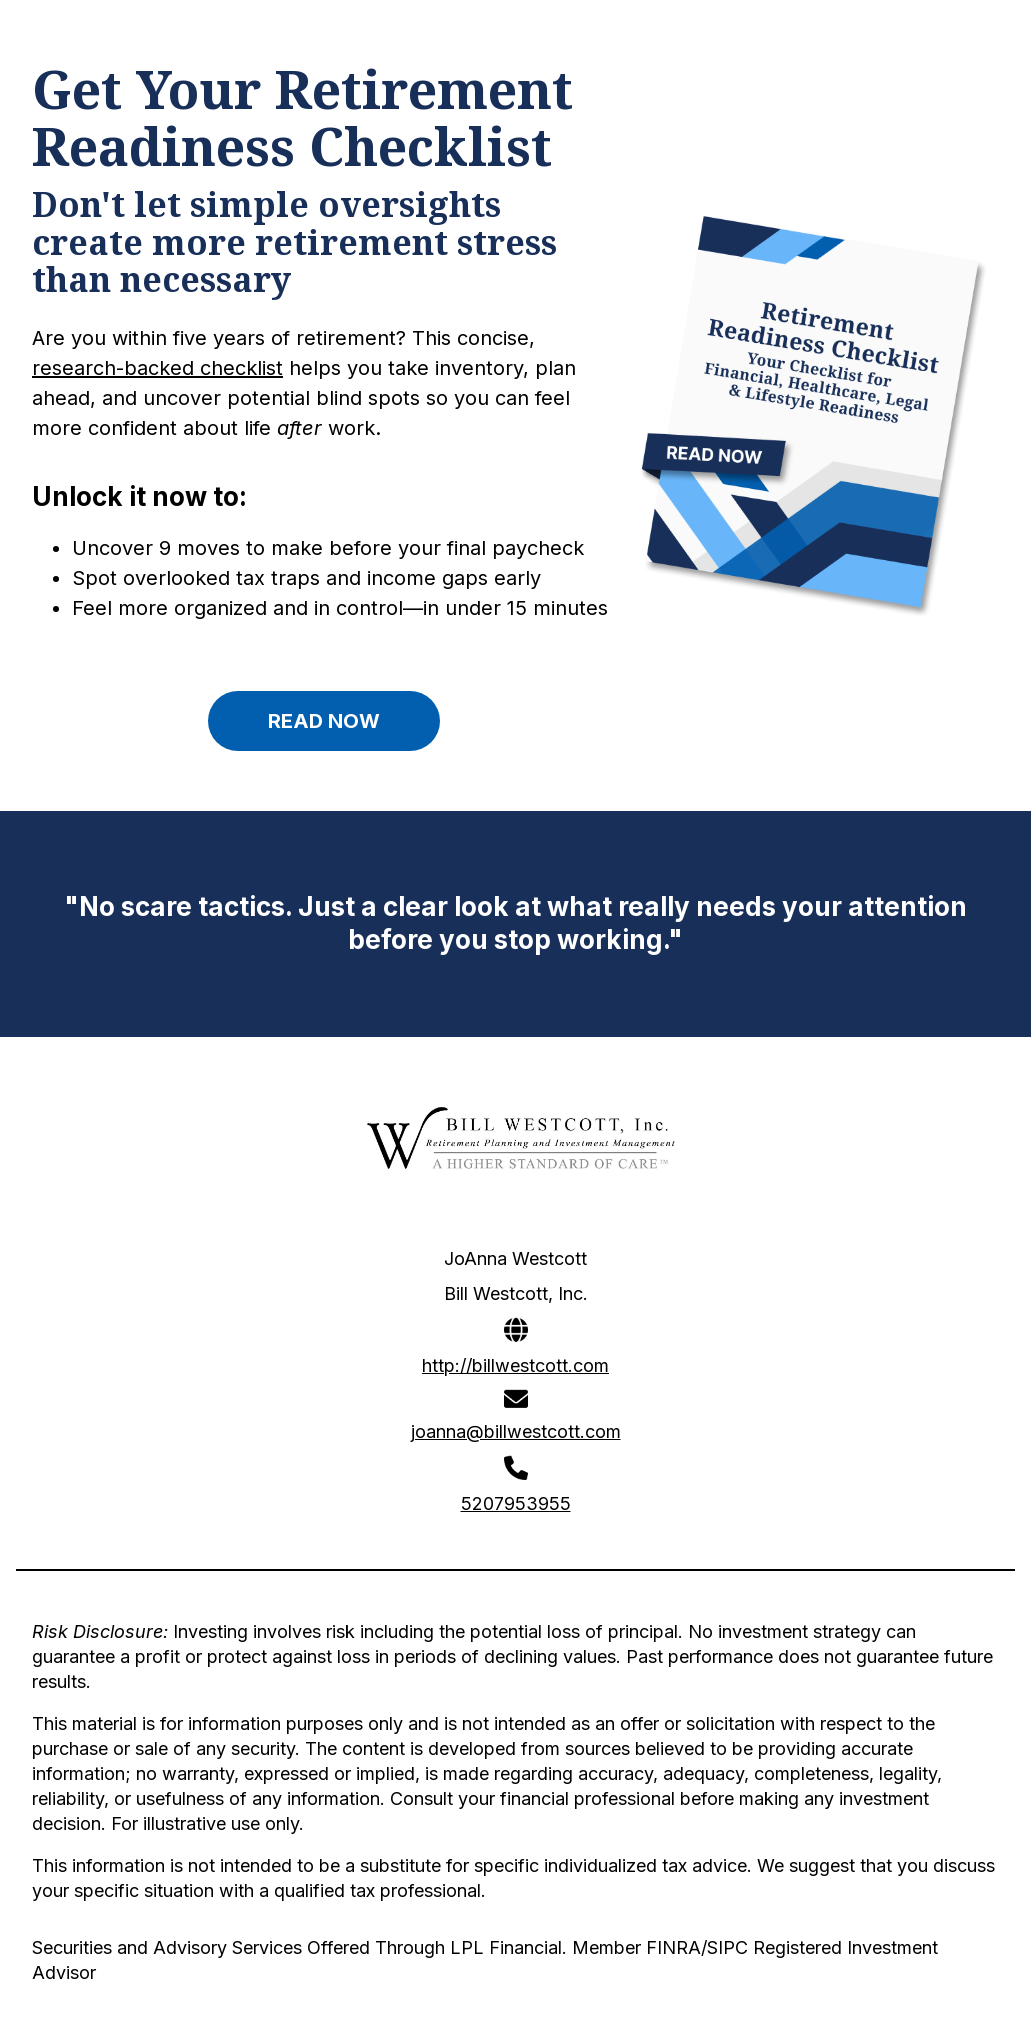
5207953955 (516, 1503)
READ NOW (324, 721)
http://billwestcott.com (515, 1365)
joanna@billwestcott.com (516, 1431)
